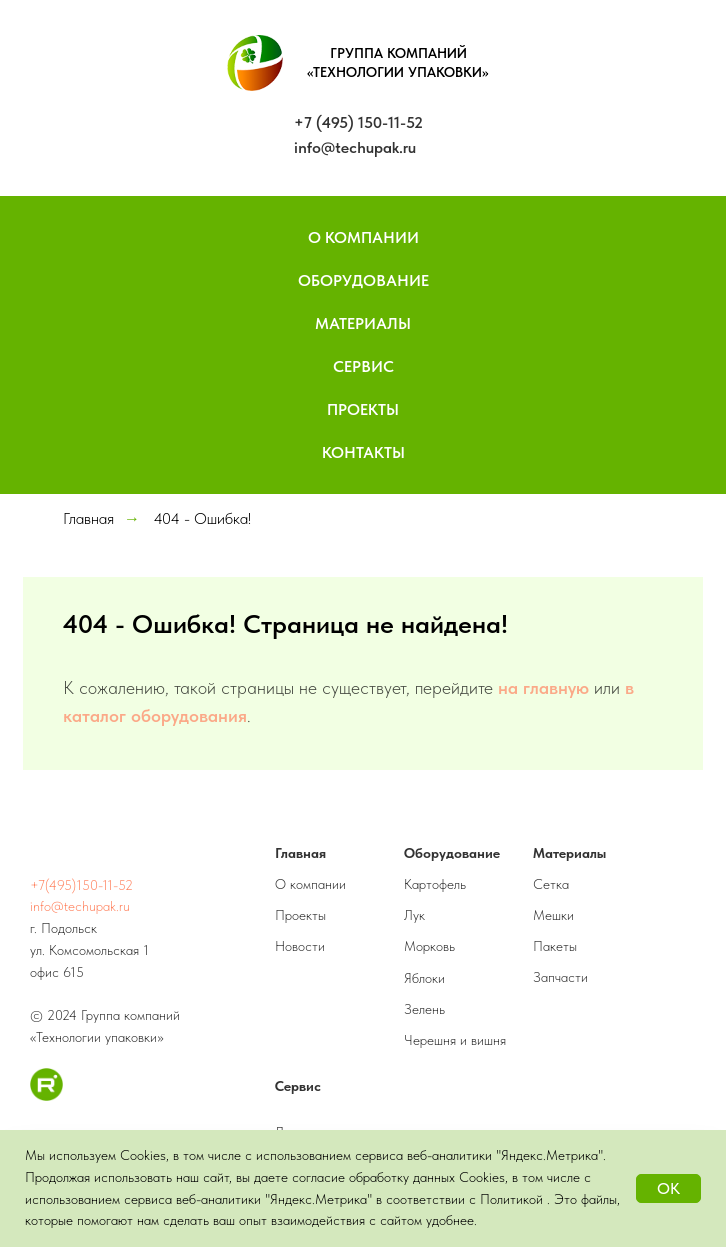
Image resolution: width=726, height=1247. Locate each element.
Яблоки (424, 978)
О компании (310, 884)
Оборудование (363, 280)
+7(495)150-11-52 (81, 885)
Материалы (363, 323)
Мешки (553, 915)
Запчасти (560, 977)
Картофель (435, 884)
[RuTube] (46, 1095)
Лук (414, 915)
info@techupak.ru (355, 147)
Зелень (424, 1009)
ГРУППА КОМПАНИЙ (398, 53)
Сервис (363, 366)
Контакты (363, 452)
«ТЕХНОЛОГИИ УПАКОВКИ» (398, 72)
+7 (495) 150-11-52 (358, 122)
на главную (543, 687)
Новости (300, 946)
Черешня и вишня (455, 1040)
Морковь (429, 946)
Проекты (363, 409)
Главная (88, 518)
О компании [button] (363, 237)
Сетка (551, 884)
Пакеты (555, 946)
